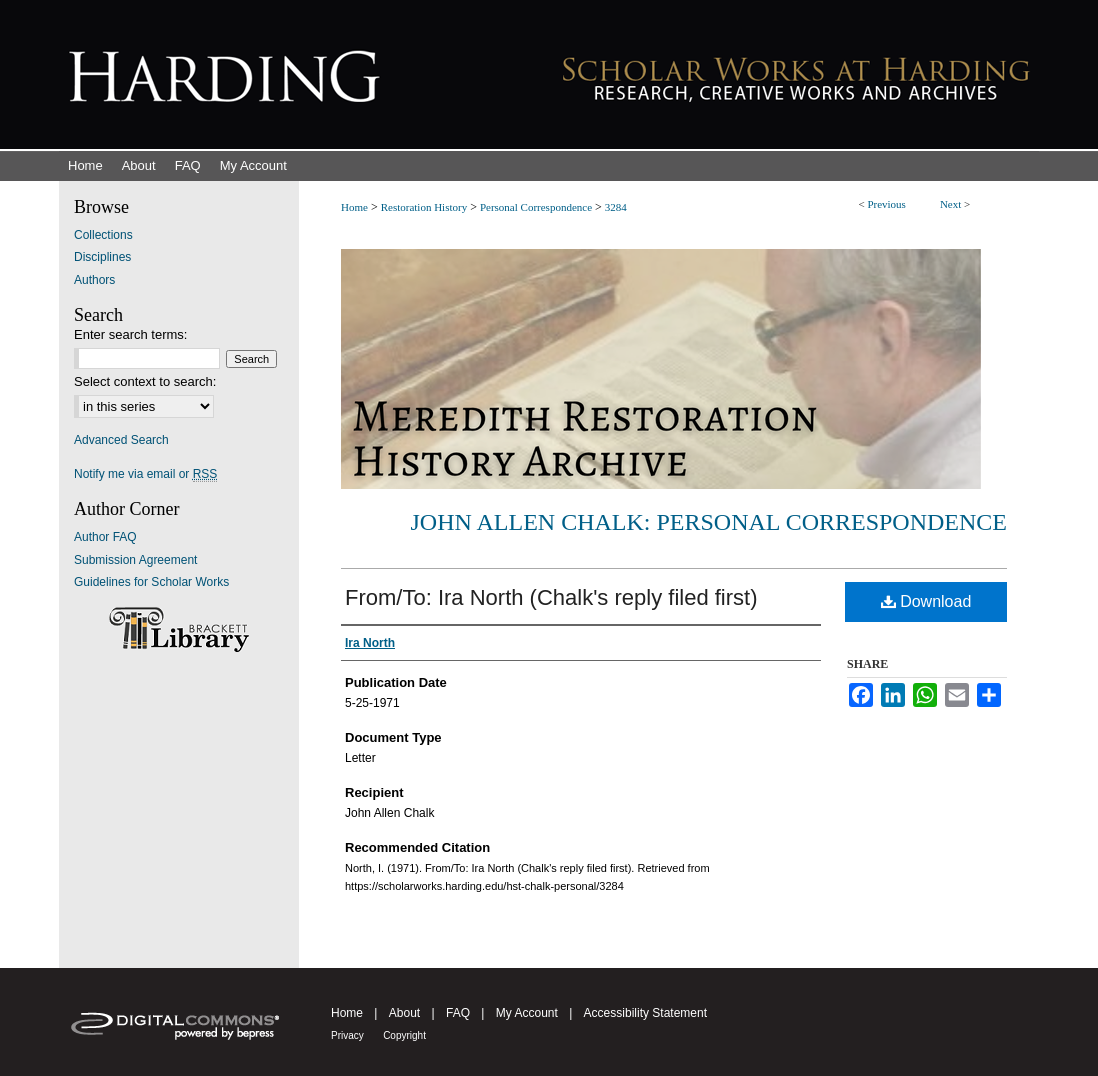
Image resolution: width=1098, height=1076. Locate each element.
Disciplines (102, 257)
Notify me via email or (145, 474)
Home (354, 207)
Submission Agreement (135, 560)
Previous (886, 204)
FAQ (458, 1013)
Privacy (347, 1035)
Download (926, 601)
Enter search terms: (130, 334)
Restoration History (424, 207)
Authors (94, 280)
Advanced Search (121, 440)
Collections (103, 235)
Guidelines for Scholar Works (151, 582)
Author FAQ (105, 537)
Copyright (404, 1035)
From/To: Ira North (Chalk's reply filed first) (551, 597)
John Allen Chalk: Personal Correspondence (709, 522)
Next (950, 204)
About (404, 1013)
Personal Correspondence (536, 207)
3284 (616, 207)
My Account (527, 1013)
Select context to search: (145, 381)
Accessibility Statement (645, 1013)
